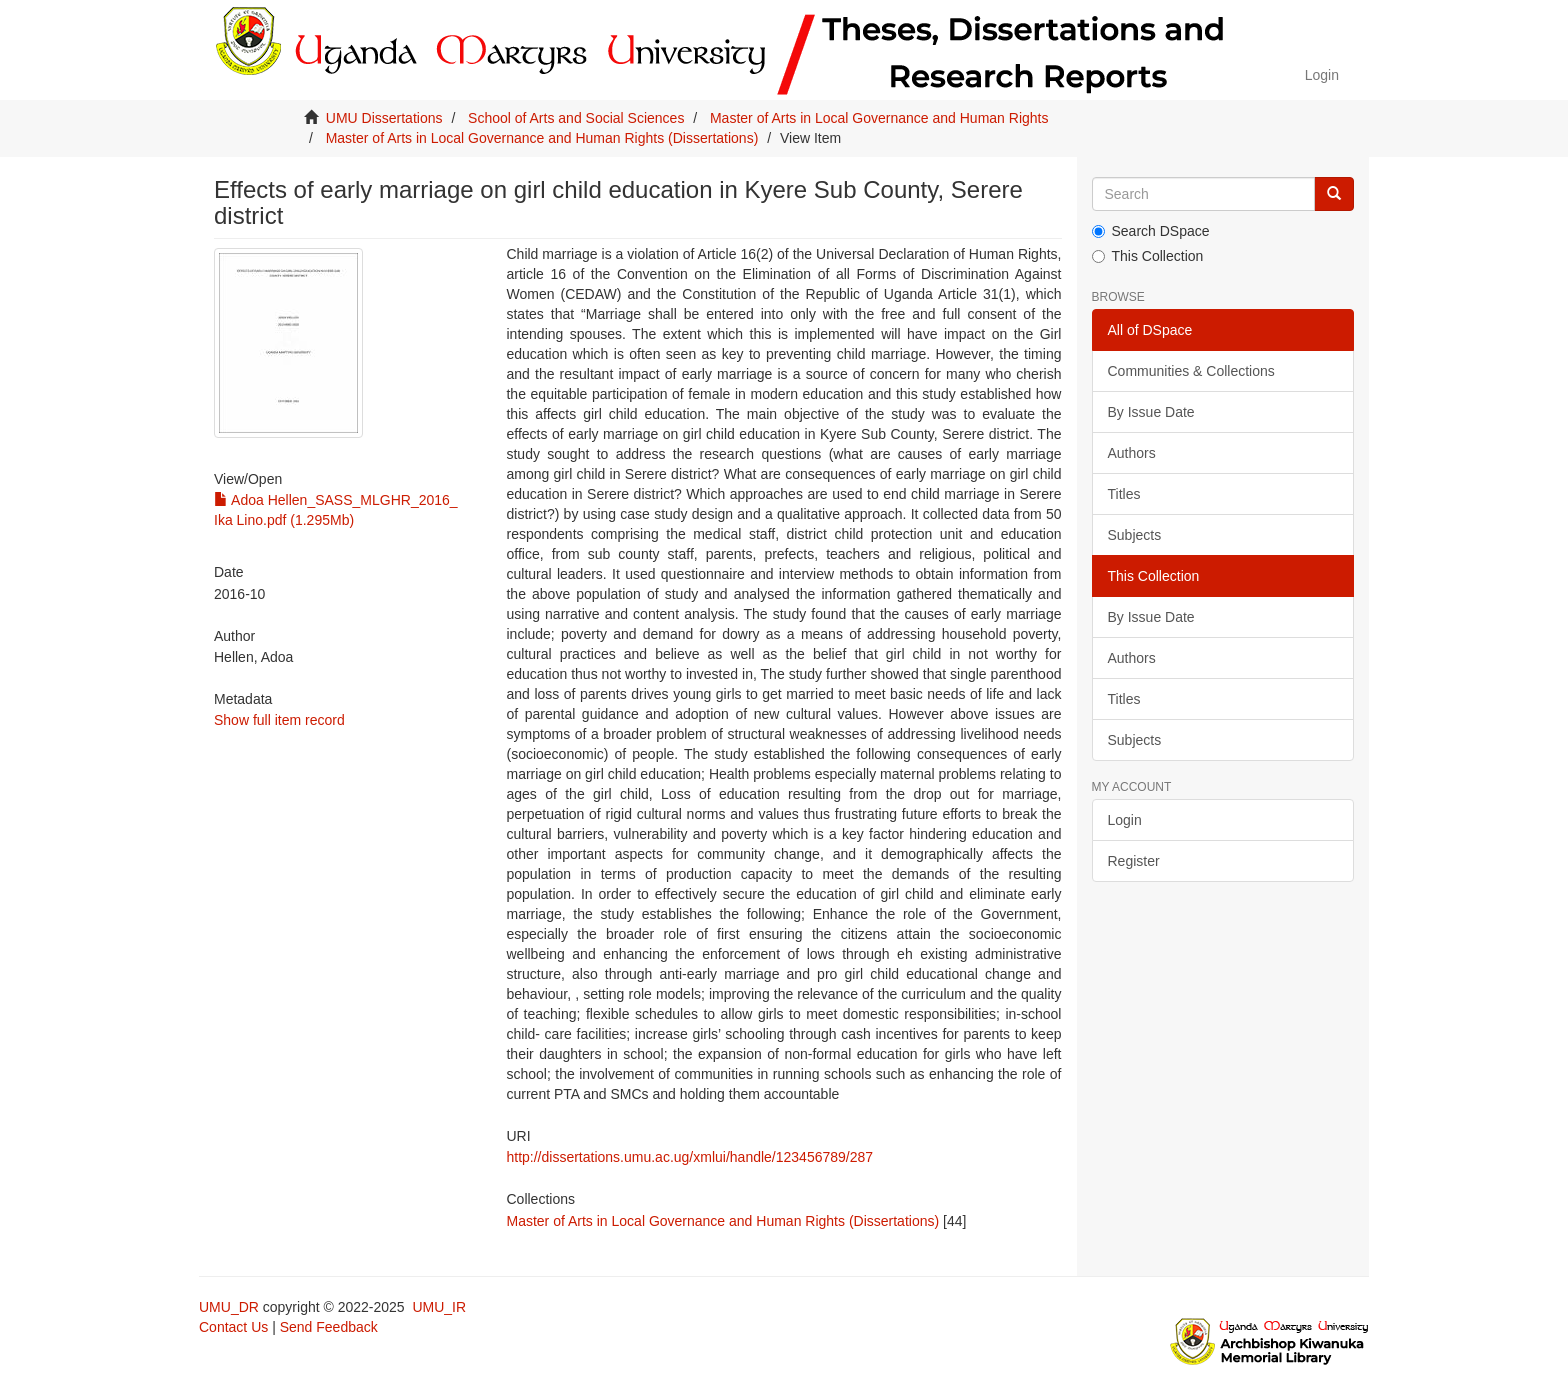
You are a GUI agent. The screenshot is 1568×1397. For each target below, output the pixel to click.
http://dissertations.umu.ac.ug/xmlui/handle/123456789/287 (689, 1157)
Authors (1132, 453)
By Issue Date (1151, 412)
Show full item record (279, 720)
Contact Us (233, 1327)
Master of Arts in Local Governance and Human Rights (879, 118)
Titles (1124, 494)
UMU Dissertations (384, 118)
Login (1125, 820)
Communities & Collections (1191, 371)
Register (1134, 861)
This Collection (1148, 256)
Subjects (1135, 535)
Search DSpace (1151, 231)
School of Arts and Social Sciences (576, 118)
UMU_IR (439, 1307)
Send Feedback (329, 1327)
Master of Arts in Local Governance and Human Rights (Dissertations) (542, 138)
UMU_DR (229, 1307)
